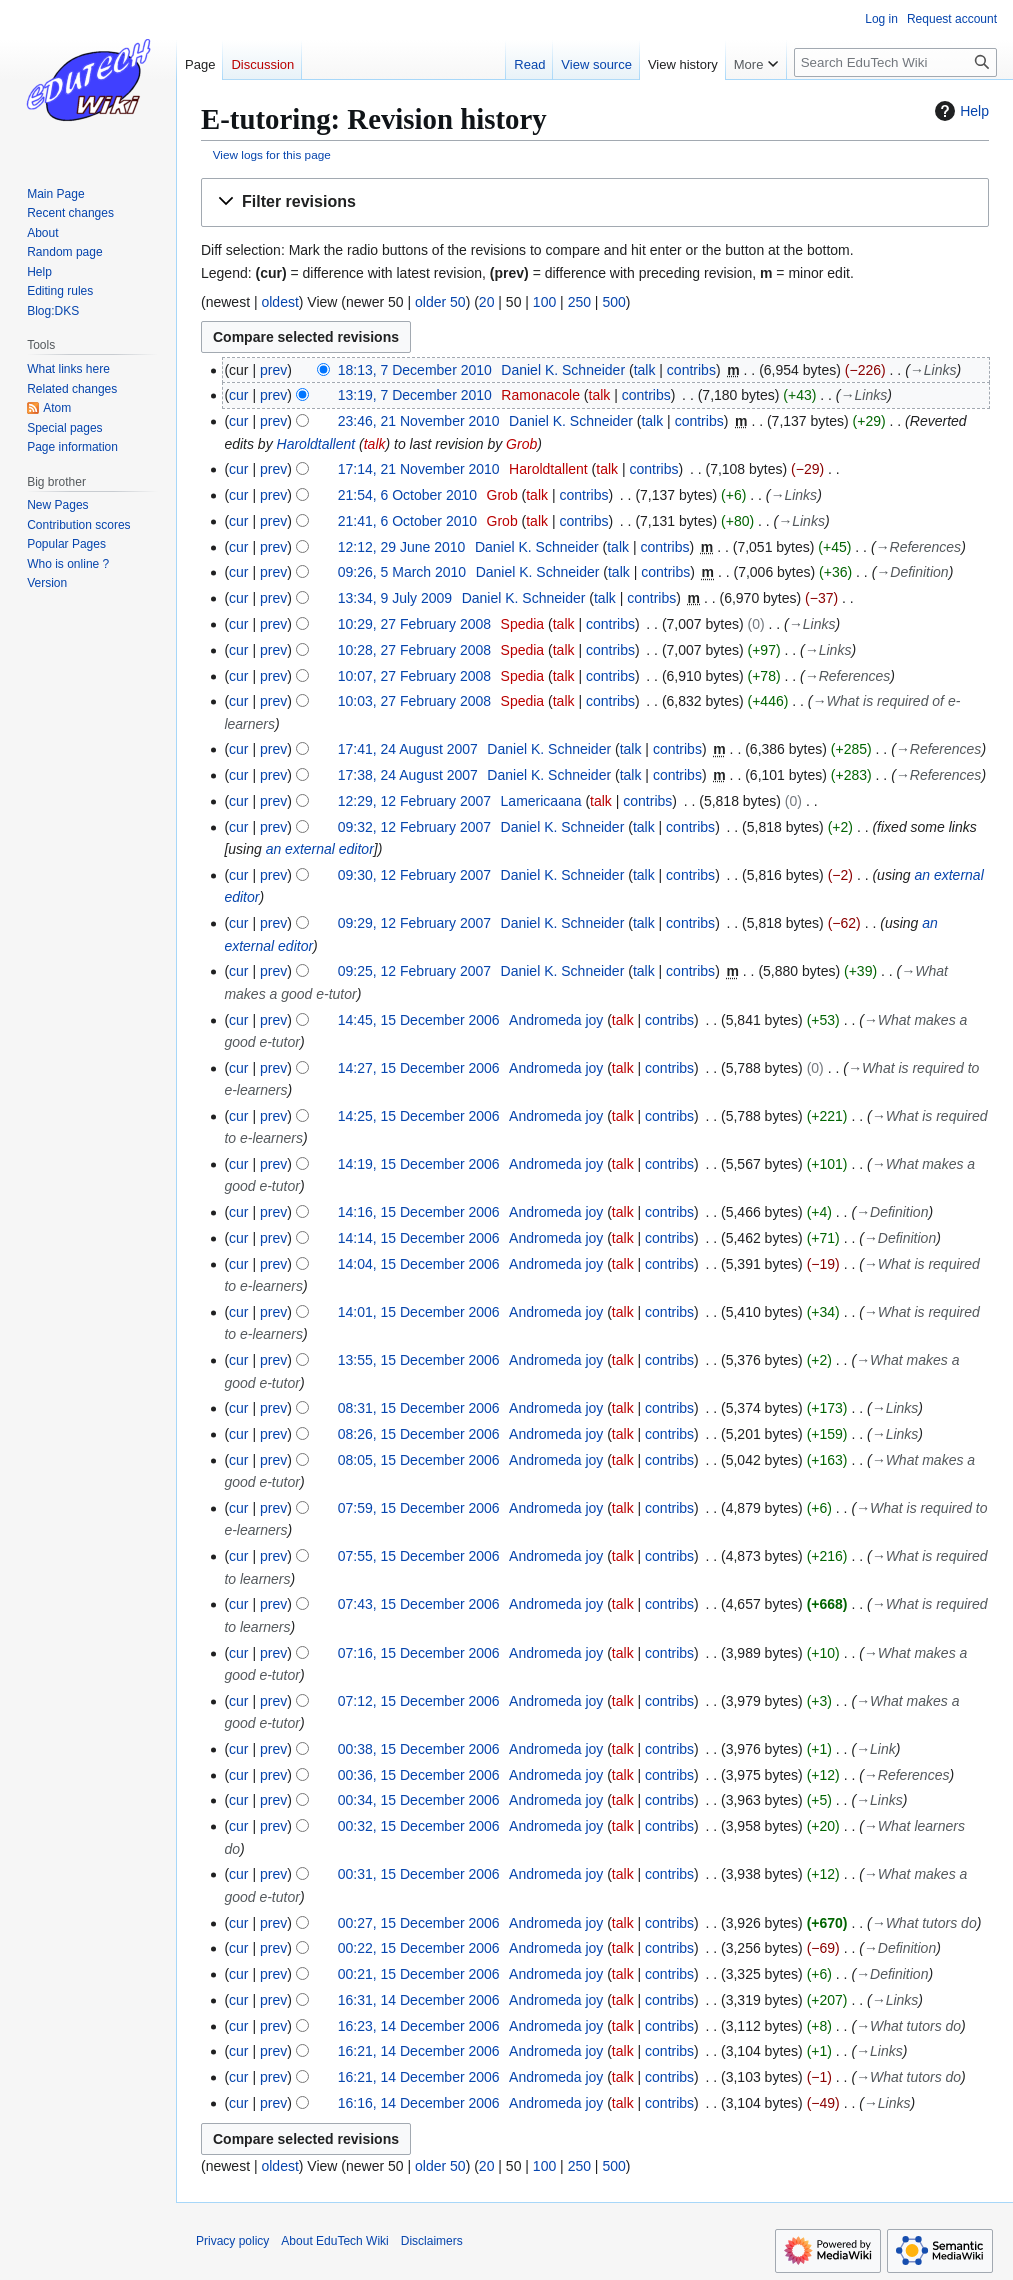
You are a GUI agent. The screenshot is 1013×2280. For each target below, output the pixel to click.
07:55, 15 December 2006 (419, 1556)
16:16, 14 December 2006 (419, 2103)
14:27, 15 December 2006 (419, 1068)
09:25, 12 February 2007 (414, 971)
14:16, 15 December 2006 (419, 1212)
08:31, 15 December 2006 (419, 1408)
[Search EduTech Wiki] (895, 62)
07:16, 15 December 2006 (419, 1653)
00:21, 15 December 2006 (419, 1974)
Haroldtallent (316, 444)
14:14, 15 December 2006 (419, 1238)
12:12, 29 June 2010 (402, 547)
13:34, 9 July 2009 (395, 598)
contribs (691, 370)
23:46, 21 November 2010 (419, 421)
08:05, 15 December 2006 (419, 1460)
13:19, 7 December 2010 (415, 395)
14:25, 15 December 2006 (419, 1116)
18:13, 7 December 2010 (415, 370)
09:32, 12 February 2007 (414, 827)
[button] (595, 202)
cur (238, 395)
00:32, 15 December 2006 (419, 1826)
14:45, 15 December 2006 (419, 1020)
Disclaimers (432, 2241)
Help (959, 111)
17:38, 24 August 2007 (408, 775)
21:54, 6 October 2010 (407, 495)
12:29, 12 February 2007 (414, 801)
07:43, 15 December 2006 (419, 1604)
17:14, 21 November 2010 (419, 469)
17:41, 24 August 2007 (408, 749)
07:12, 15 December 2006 (419, 1701)
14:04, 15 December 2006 (419, 1264)
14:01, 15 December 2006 (419, 1312)
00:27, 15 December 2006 (419, 1923)
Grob (521, 444)
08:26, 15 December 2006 (419, 1434)
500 (613, 302)
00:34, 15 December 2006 (419, 1800)
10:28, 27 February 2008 (414, 650)
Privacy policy (232, 2241)
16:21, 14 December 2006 (419, 2051)
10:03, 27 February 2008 (414, 701)
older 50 (440, 302)
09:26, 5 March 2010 (402, 572)
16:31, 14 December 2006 (419, 2000)
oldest (279, 302)
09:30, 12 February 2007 (414, 875)
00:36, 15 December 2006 (419, 1775)
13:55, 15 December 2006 (419, 1360)
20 (487, 302)
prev (273, 370)
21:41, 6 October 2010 (407, 521)
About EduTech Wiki (334, 2241)
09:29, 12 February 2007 (414, 923)
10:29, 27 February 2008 (414, 624)
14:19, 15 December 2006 (419, 1164)
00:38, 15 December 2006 (419, 1749)
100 (544, 302)
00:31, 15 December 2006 (419, 1874)
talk (645, 370)
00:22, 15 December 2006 (419, 1948)
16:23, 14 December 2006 (419, 2026)
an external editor (320, 849)
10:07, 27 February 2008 (414, 676)
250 (579, 302)
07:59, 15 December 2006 (419, 1508)
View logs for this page (272, 154)
